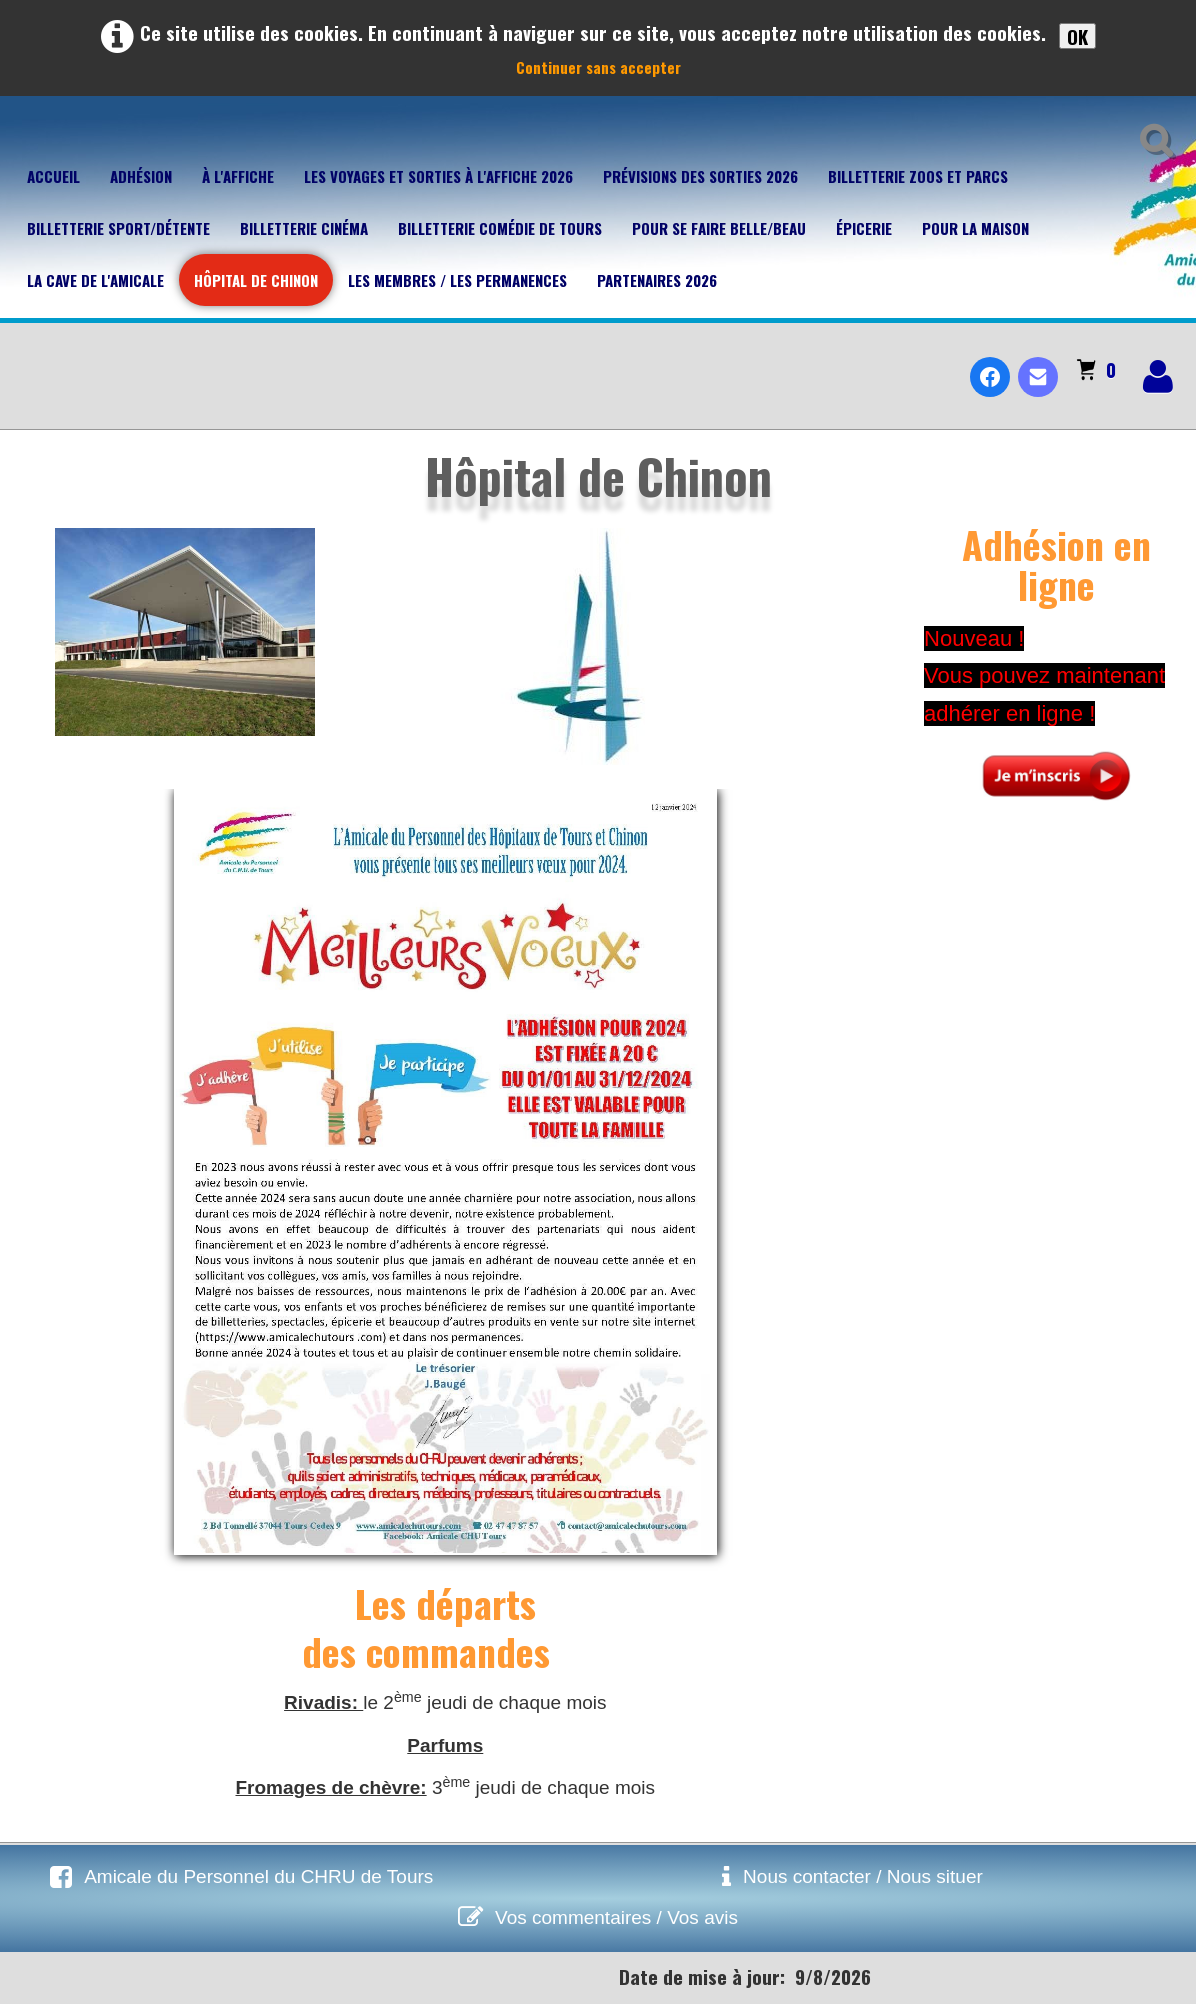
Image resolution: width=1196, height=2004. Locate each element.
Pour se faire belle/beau (719, 228)
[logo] (23, 360)
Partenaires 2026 (657, 280)
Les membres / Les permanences (457, 280)
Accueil (53, 176)
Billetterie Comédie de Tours (500, 228)
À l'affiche (238, 176)
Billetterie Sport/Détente (118, 228)
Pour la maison (975, 228)
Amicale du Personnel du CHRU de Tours (258, 1876)
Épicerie (864, 228)
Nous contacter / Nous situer (863, 1876)
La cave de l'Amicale (95, 280)
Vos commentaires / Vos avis (616, 1917)
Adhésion (141, 176)
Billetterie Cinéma (304, 228)
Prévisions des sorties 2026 (700, 176)
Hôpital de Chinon (256, 280)
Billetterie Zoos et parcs (918, 176)
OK (1077, 36)
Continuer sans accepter (598, 67)
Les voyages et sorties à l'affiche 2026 (438, 176)
